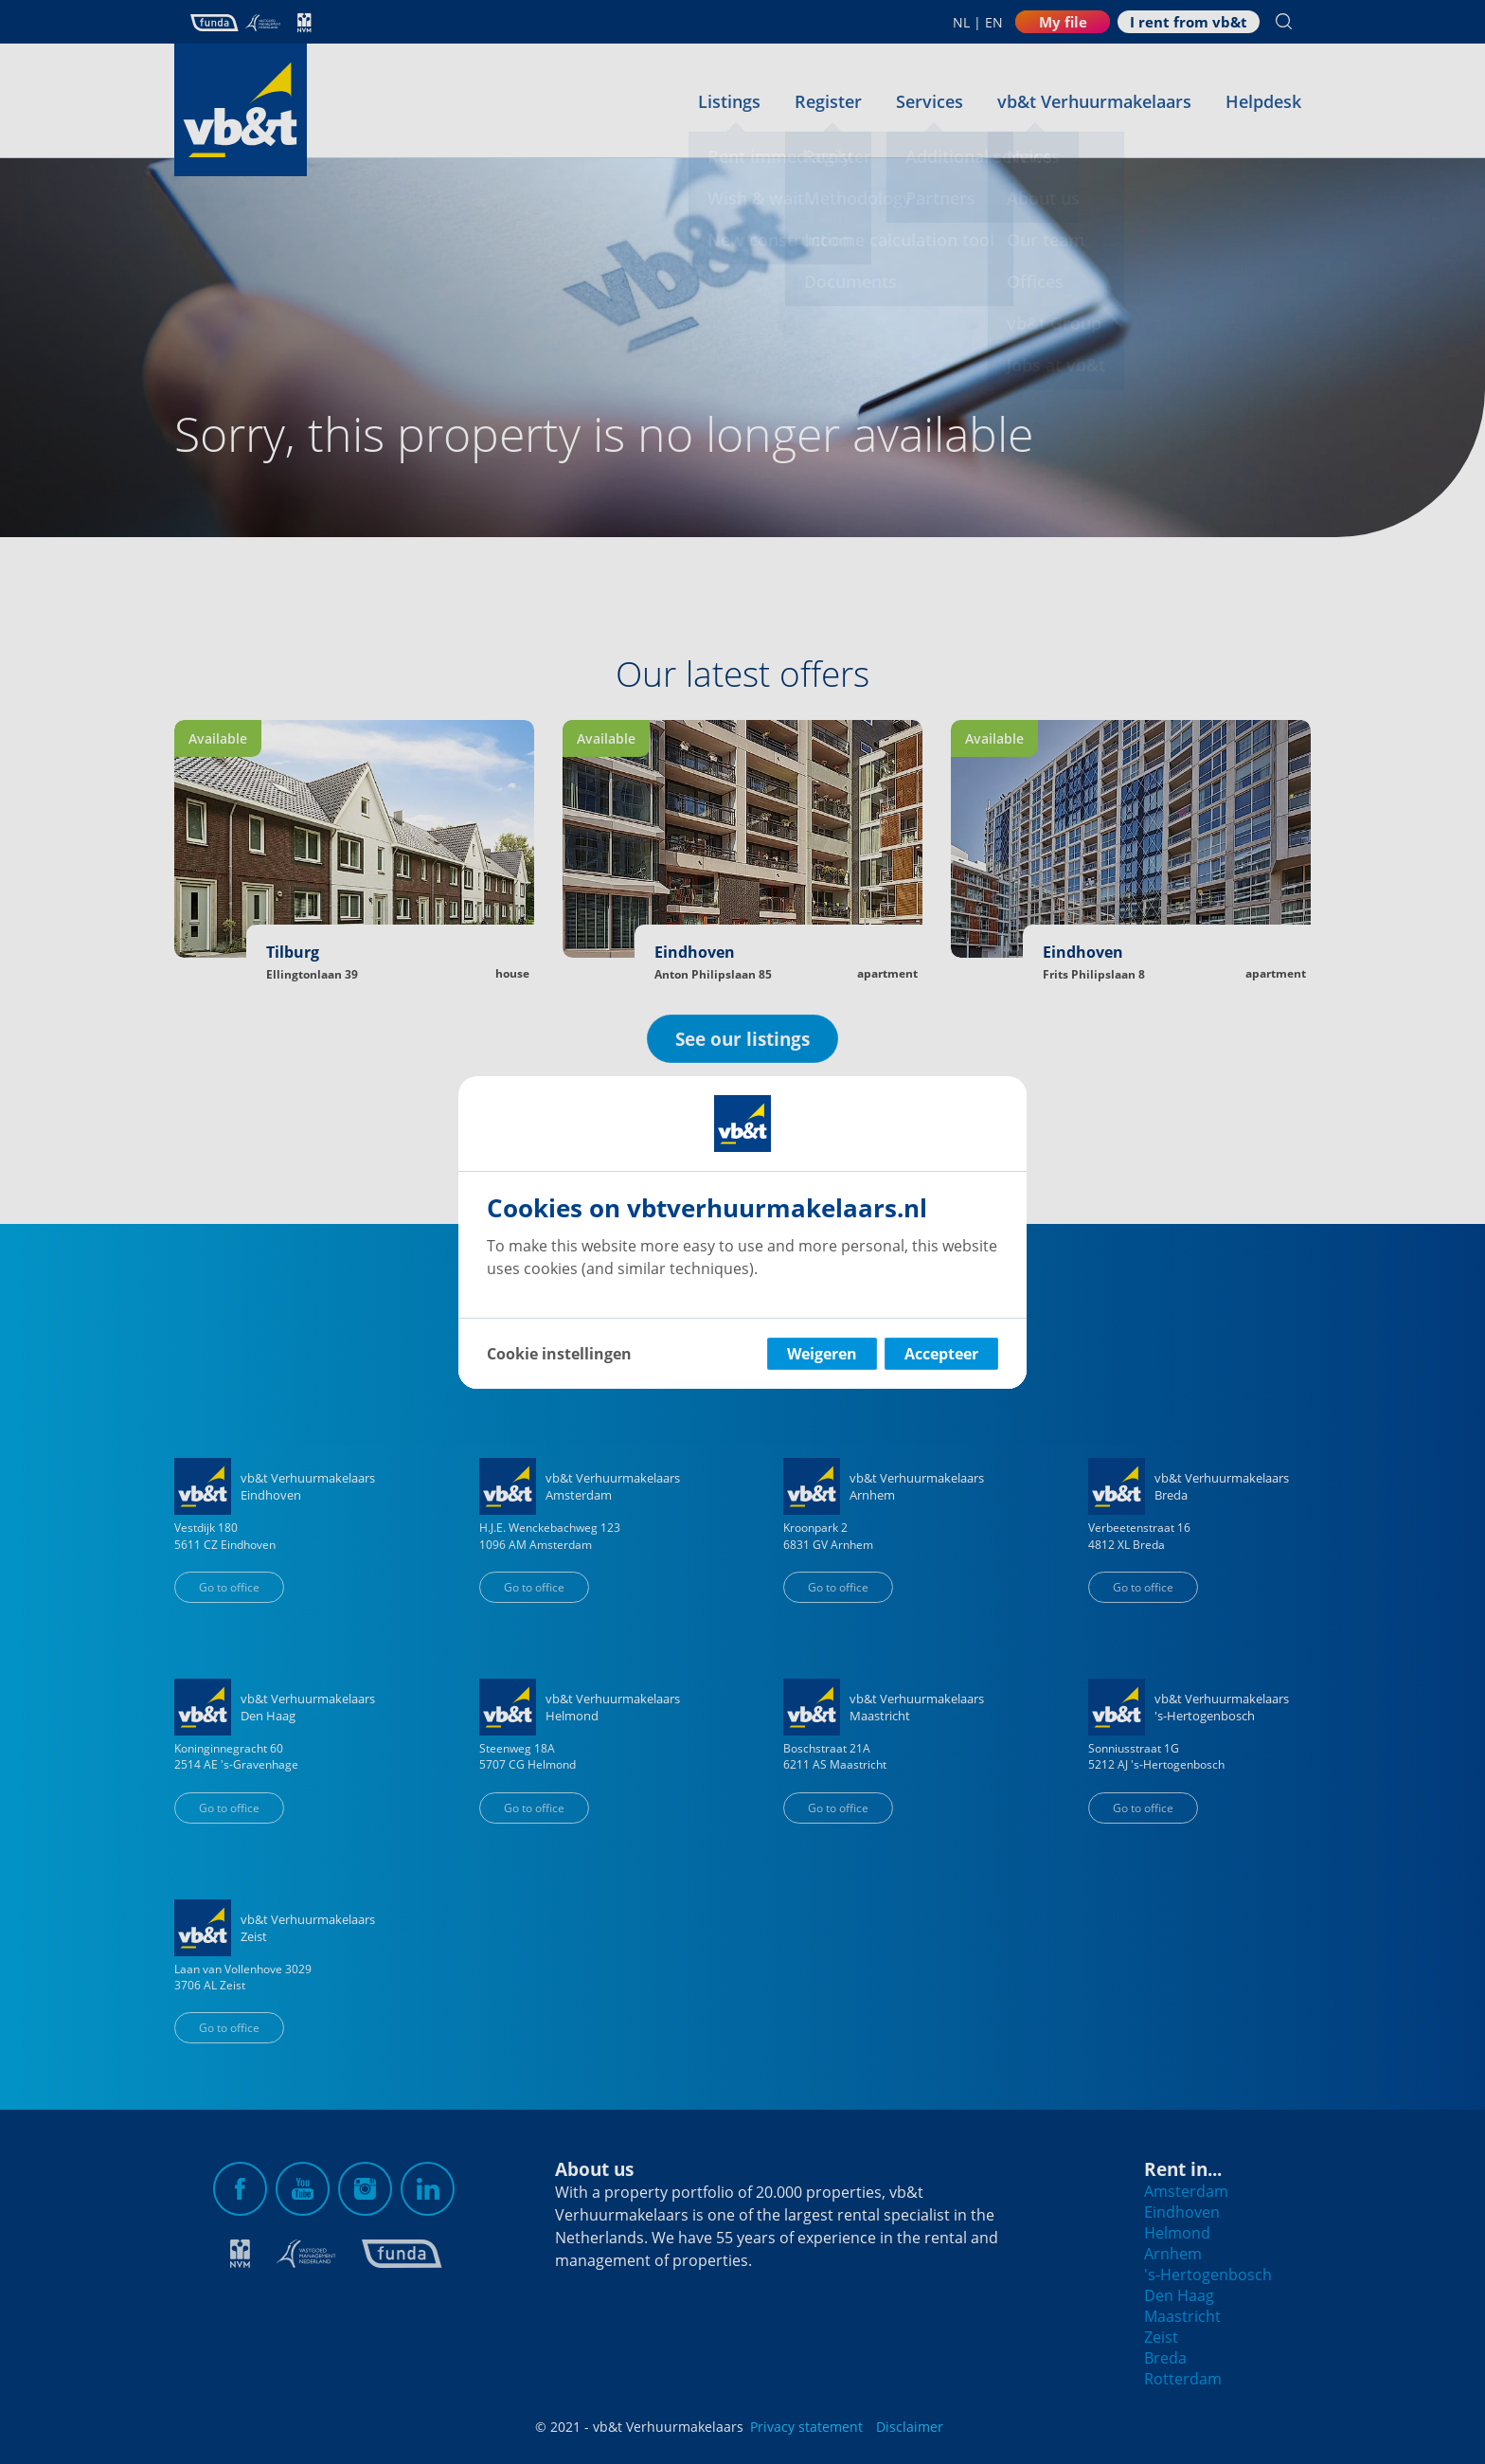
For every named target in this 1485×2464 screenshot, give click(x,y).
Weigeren (822, 1353)
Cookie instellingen (559, 1353)
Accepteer (941, 1353)
